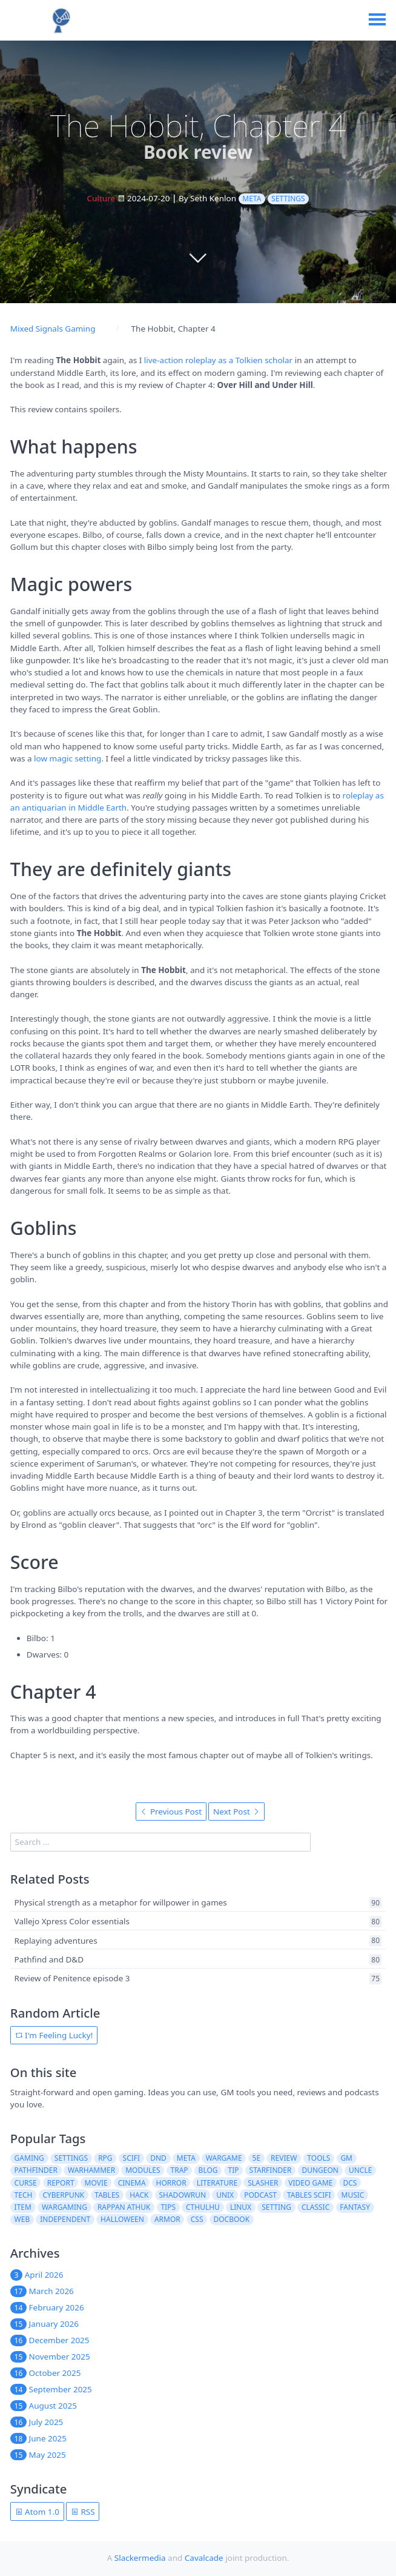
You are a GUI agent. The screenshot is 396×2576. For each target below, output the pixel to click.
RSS (83, 2511)
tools (318, 2158)
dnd (158, 2158)
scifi (131, 2158)
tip (233, 2170)
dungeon (320, 2170)
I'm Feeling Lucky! (54, 2035)
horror (171, 2183)
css (197, 2219)
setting (276, 2207)
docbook (231, 2219)
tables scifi (309, 2195)
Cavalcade (204, 2557)
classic (315, 2207)
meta (251, 198)
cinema (132, 2183)
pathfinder (36, 2170)
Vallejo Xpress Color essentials (72, 1921)
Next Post (236, 1811)
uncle (360, 2170)
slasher (263, 2183)
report (60, 2183)
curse (26, 2183)
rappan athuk (124, 2207)
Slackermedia (140, 2557)
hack (139, 2195)
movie (96, 2183)
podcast (260, 2195)
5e (256, 2158)
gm (346, 2158)
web (22, 2219)
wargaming (64, 2207)
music (353, 2195)
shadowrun (182, 2195)
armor (167, 2219)
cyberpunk (63, 2195)
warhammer (91, 2170)
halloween (122, 2219)
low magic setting (67, 758)
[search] (160, 1842)
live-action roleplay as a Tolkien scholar (218, 360)
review (284, 2158)
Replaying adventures (56, 1940)
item (23, 2207)
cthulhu (203, 2207)
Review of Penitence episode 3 (72, 1978)
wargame (224, 2158)
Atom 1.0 (37, 2511)
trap (179, 2170)
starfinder (270, 2170)
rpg (105, 2158)
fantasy (355, 2207)
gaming (29, 2158)
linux (240, 2207)
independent (65, 2219)
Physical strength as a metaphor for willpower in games (121, 1902)
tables (106, 2195)
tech (24, 2195)
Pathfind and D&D (49, 1959)
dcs (350, 2183)
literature (217, 2183)
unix (225, 2195)
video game (310, 2183)
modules (142, 2170)
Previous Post (171, 1811)
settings (288, 198)
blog (208, 2170)
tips (168, 2207)
